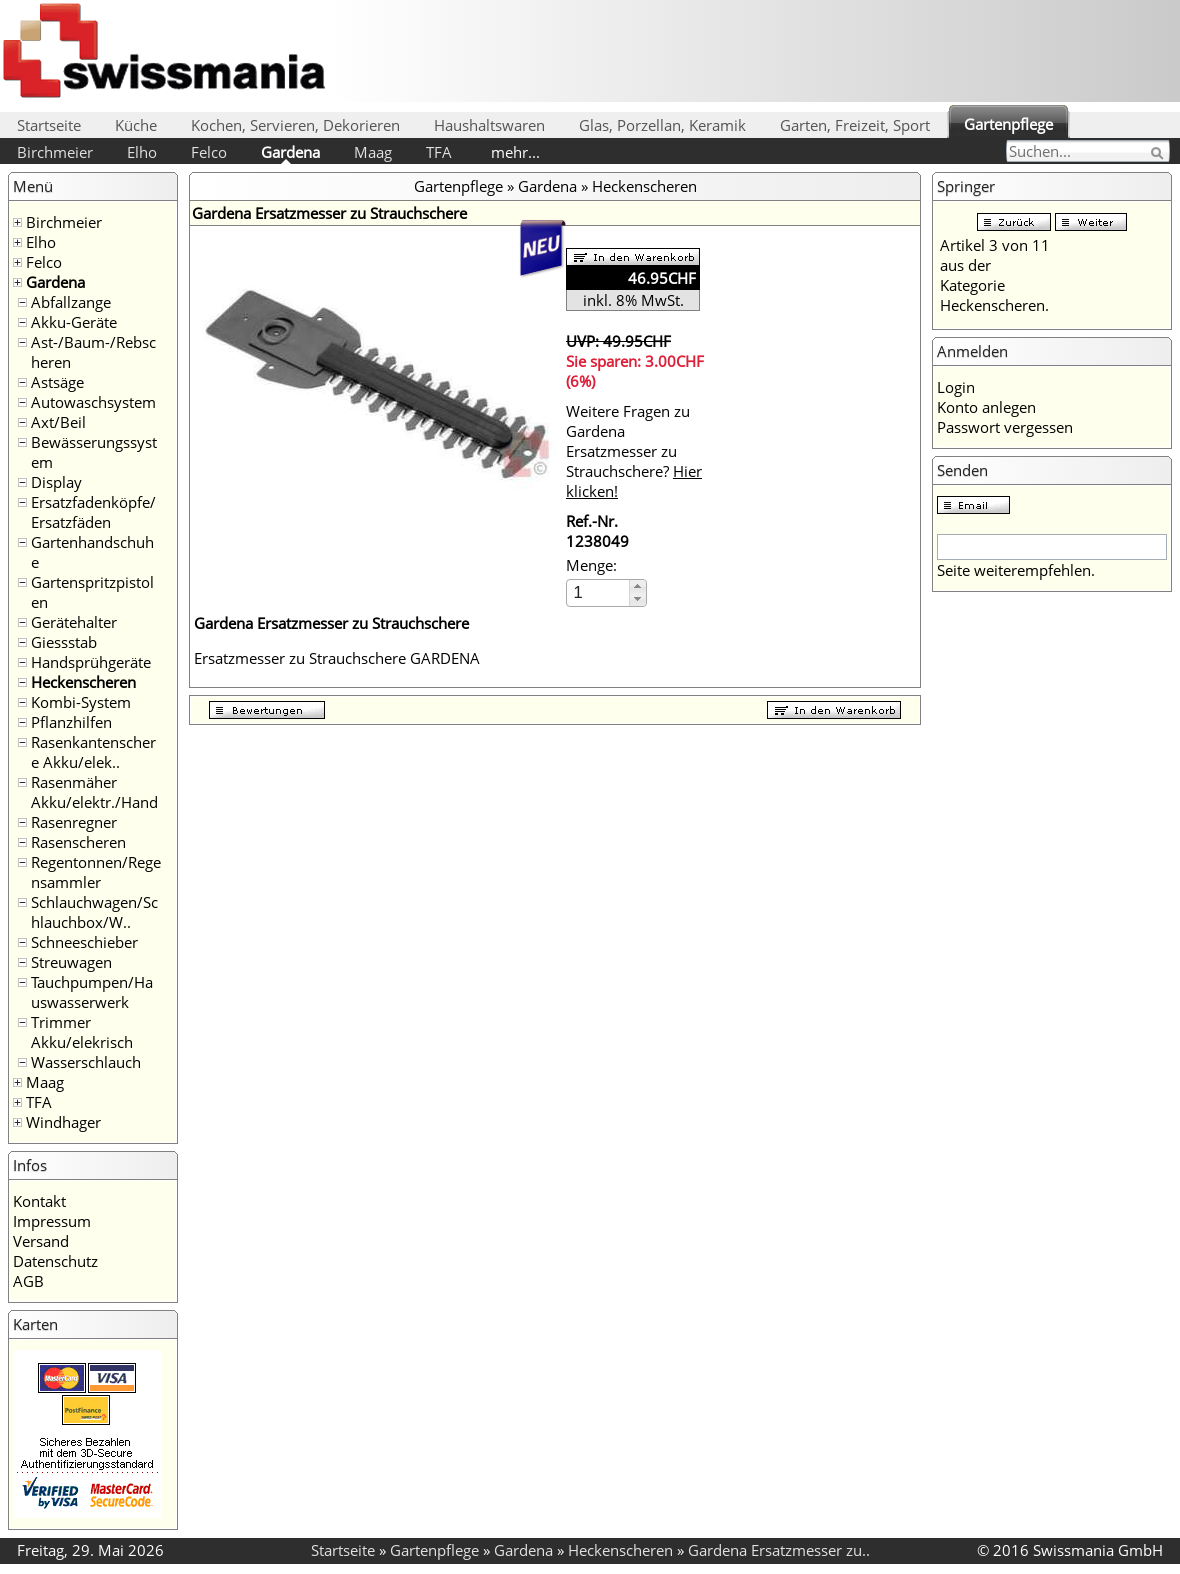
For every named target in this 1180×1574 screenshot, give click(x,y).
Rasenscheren (78, 842)
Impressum (52, 1221)
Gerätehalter (74, 622)
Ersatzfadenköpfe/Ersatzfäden (93, 512)
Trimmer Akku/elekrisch (82, 1032)
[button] (637, 586)
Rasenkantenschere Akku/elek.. (93, 752)
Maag (373, 152)
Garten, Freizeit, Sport (855, 125)
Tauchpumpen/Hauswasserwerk (92, 992)
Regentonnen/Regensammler (96, 872)
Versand (41, 1241)
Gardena (290, 152)
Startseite (49, 125)
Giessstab (64, 642)
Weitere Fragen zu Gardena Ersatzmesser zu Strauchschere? (634, 451)
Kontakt (39, 1201)
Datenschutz (55, 1261)
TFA (439, 152)
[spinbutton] (599, 592)
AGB (28, 1281)
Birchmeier (55, 152)
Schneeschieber (84, 942)
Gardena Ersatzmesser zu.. (779, 1550)
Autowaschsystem (93, 402)
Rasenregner (74, 822)
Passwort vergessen (1005, 427)
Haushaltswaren (489, 125)
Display (56, 482)
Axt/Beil (58, 422)
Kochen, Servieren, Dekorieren (295, 125)
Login (956, 387)
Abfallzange (71, 302)
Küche (136, 125)
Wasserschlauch (86, 1062)
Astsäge (57, 382)
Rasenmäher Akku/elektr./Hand (94, 792)
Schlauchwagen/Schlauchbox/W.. (94, 912)
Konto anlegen (986, 407)
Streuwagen (71, 962)
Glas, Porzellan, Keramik (662, 125)
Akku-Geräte (74, 322)
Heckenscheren (83, 682)
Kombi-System (81, 702)
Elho (142, 152)
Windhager (63, 1122)
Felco (209, 152)
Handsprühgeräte (91, 662)
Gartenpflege (1008, 124)
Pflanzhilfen (71, 722)
